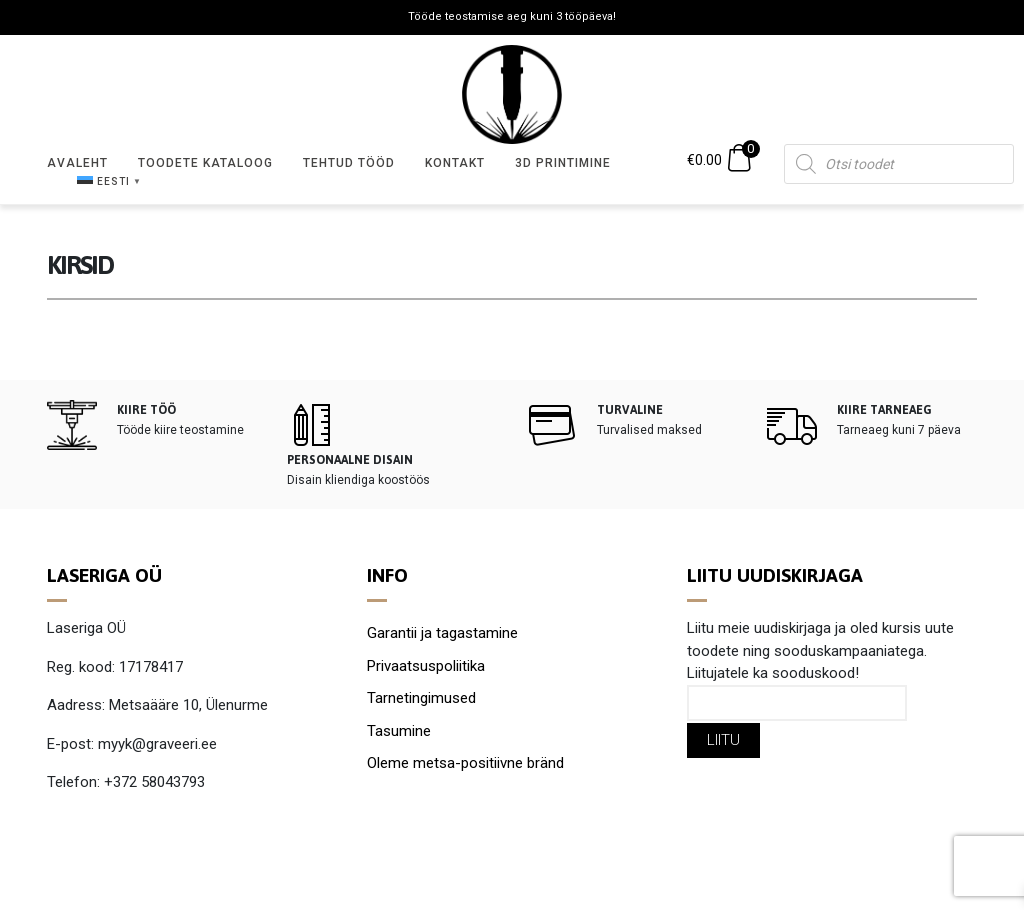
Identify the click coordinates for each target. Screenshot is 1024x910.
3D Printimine (563, 163)
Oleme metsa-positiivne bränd (465, 763)
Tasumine (399, 731)
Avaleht (77, 163)
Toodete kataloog (205, 163)
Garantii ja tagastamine (442, 633)
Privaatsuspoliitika (426, 666)
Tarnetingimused (421, 698)
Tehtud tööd (349, 163)
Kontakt (455, 163)
